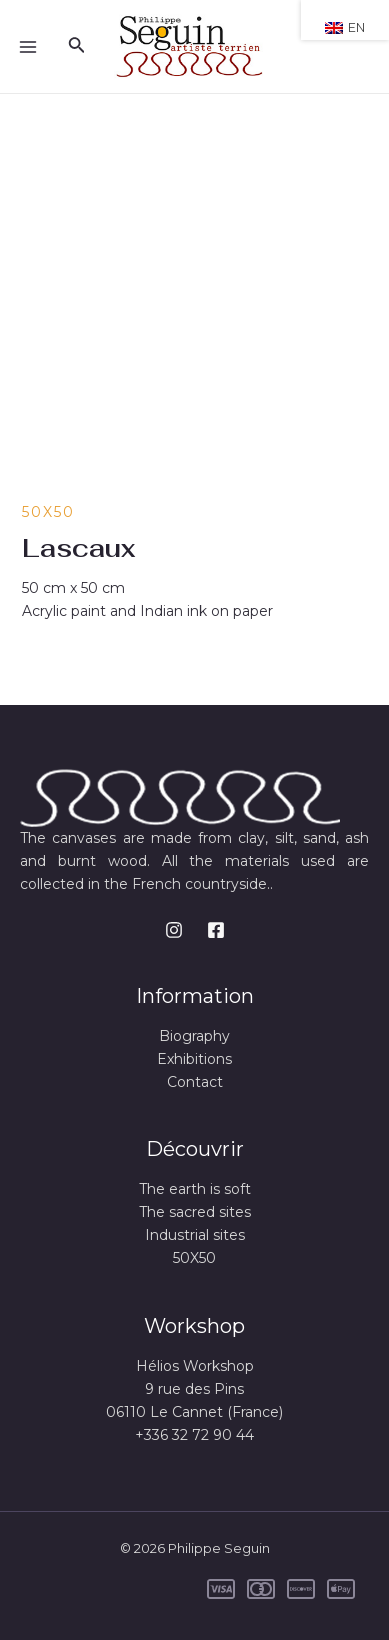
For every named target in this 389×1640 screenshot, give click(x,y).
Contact (195, 1082)
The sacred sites (195, 1212)
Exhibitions (194, 1059)
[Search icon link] (77, 47)
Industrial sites (195, 1235)
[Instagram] (174, 930)
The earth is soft (195, 1189)
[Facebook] (216, 930)
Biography (194, 1036)
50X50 (48, 512)
